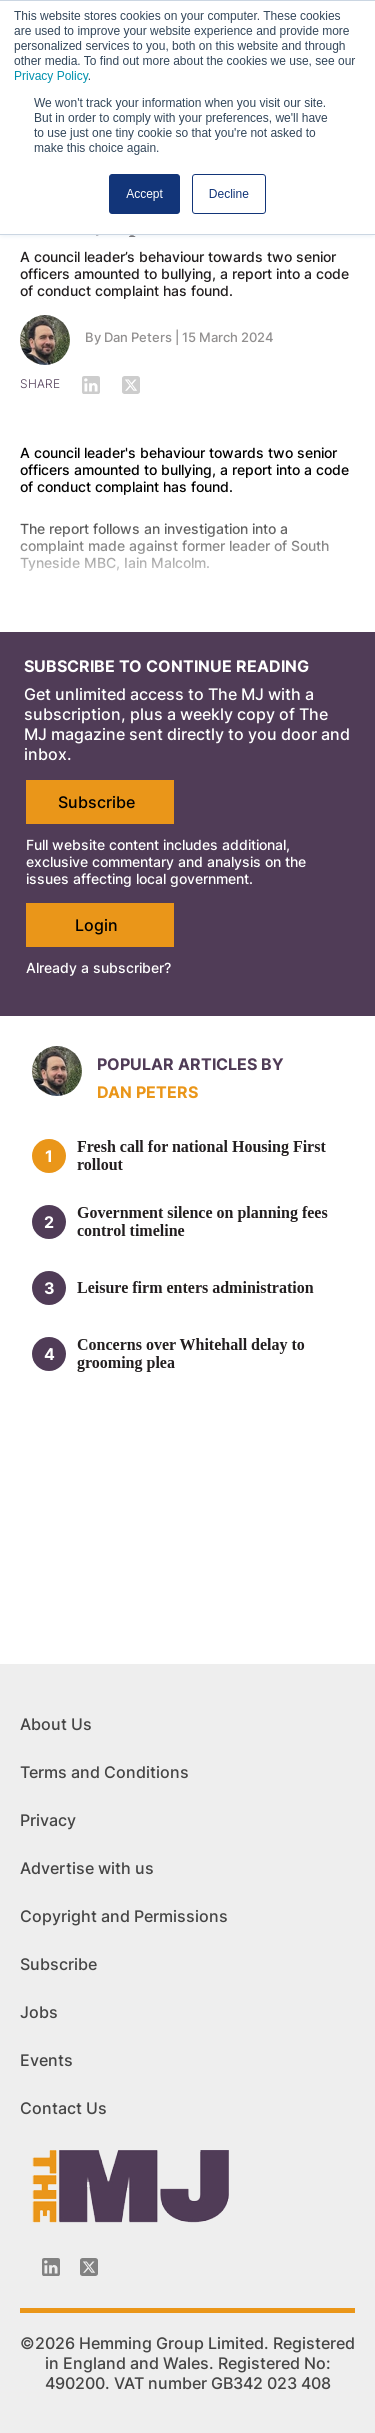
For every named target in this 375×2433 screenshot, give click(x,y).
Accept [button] (144, 194)
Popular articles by (190, 1064)
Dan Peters (138, 337)
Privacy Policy (51, 76)
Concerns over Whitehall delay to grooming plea (191, 1353)
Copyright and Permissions (124, 1916)
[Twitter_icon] (89, 2267)
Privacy (48, 1820)
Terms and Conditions (104, 1772)
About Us (56, 1724)
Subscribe (96, 802)
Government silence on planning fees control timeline (202, 1221)
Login (96, 925)
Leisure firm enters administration (195, 1287)
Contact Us (63, 2108)
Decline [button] (229, 194)
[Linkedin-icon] (51, 2267)
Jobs (39, 2012)
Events (46, 2060)
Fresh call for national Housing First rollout (201, 1155)
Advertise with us (87, 1868)
